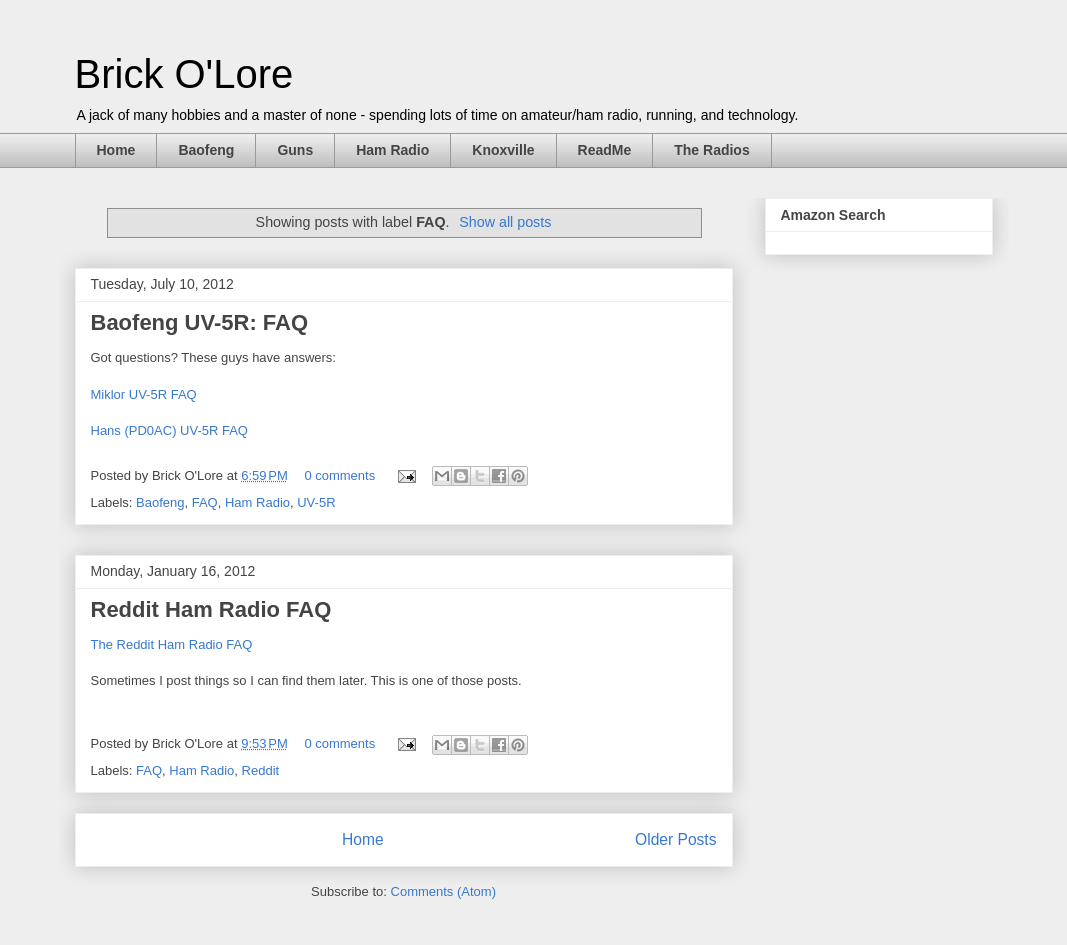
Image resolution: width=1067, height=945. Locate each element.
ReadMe (605, 150)
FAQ (205, 502)
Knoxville (503, 150)
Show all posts (505, 222)
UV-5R (316, 502)
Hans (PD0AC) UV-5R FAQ (170, 430)
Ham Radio (392, 150)
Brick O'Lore (184, 74)
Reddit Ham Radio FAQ (211, 609)
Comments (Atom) (443, 891)
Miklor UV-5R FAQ (144, 394)
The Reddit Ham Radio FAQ (172, 644)
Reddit (261, 770)
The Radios (711, 150)
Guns (295, 150)
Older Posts (675, 839)
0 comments (339, 475)
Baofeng (206, 150)
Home (116, 150)
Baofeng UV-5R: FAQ (200, 322)
